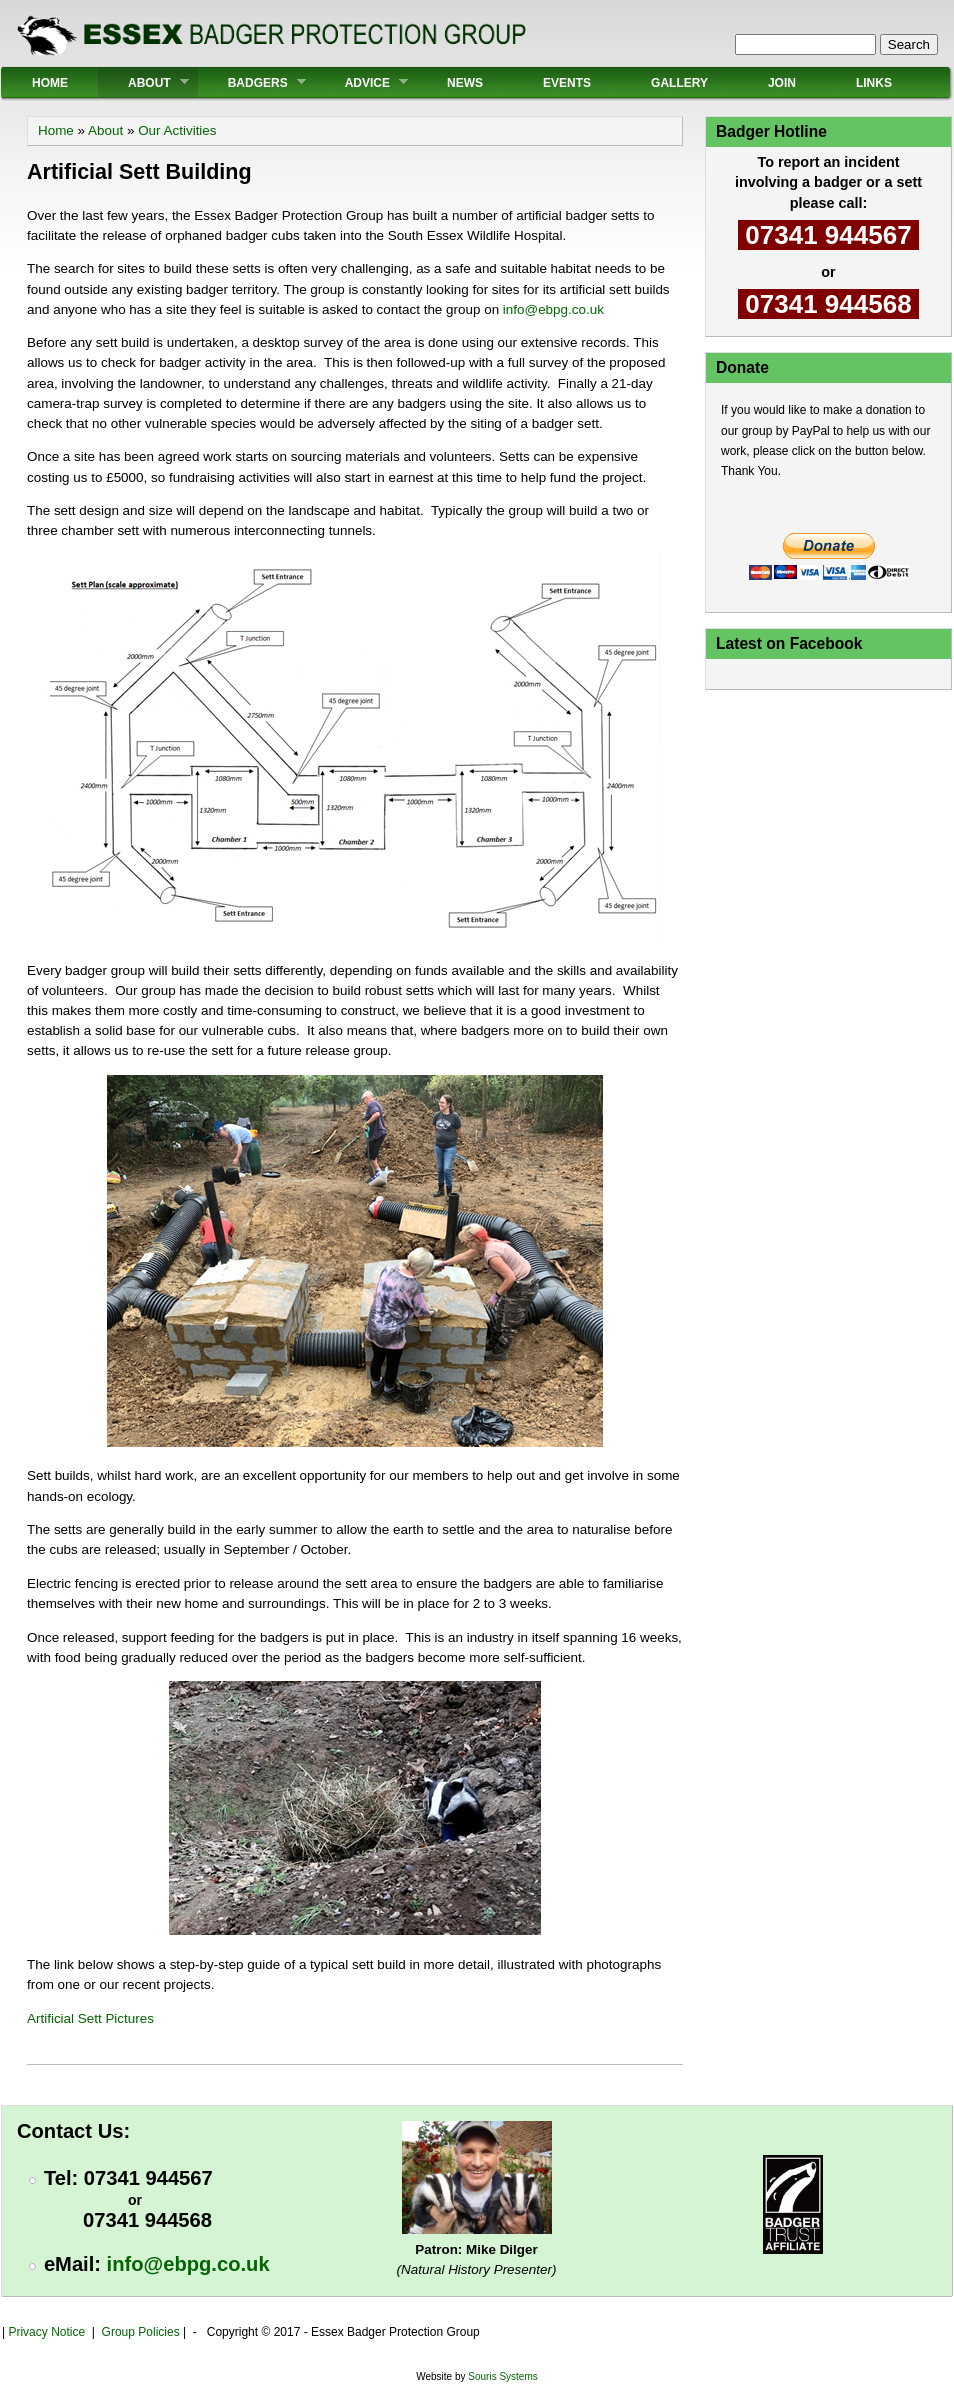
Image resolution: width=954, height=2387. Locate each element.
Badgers (252, 82)
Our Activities (177, 130)
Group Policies (141, 2332)
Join (782, 83)
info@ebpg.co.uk (553, 309)
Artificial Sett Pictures (90, 2018)
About (143, 82)
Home (50, 83)
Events (567, 83)
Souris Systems (502, 2376)
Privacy (27, 2332)
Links (874, 83)
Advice (361, 82)
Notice (66, 2332)
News (465, 83)
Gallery (679, 83)
